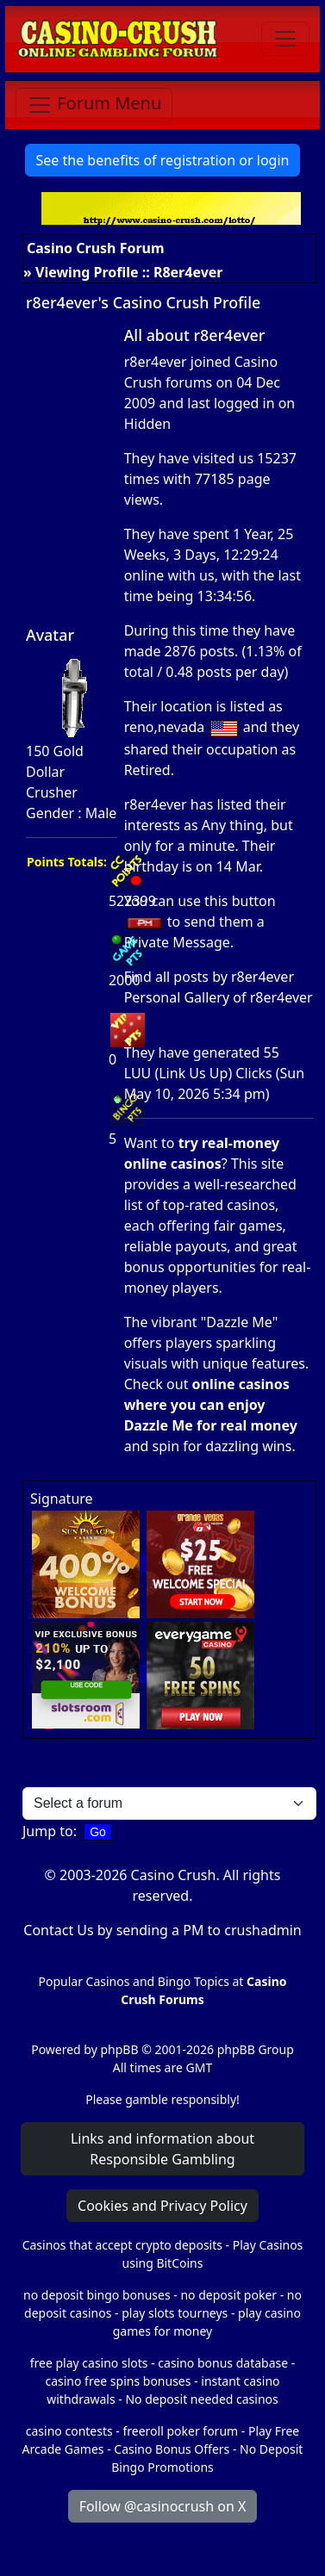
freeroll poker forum (181, 2431)
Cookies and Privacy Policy (162, 2205)
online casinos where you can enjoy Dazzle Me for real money (210, 1405)
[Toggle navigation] (285, 39)
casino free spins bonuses (118, 2381)
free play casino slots (89, 2363)
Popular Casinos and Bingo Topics (134, 1981)
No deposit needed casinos (201, 2399)
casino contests (69, 2431)
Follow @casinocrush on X (163, 2506)
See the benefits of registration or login (163, 160)
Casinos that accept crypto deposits (122, 2245)
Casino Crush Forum (96, 248)
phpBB (119, 2049)
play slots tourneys (175, 2313)
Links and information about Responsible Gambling (162, 2149)
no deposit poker (228, 2295)
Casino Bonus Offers (171, 2449)
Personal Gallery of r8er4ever (218, 997)
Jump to (47, 1831)
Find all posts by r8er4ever (209, 976)
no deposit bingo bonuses (97, 2295)
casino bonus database (223, 2363)
